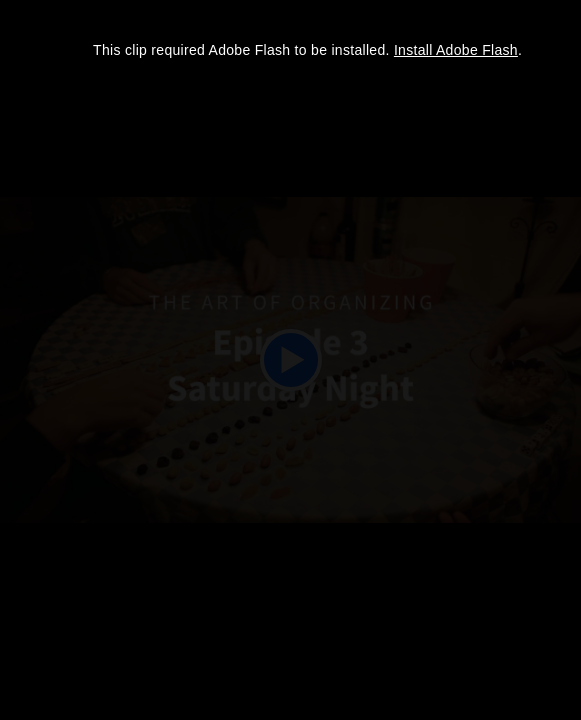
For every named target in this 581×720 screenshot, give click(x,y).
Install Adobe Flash (456, 50)
